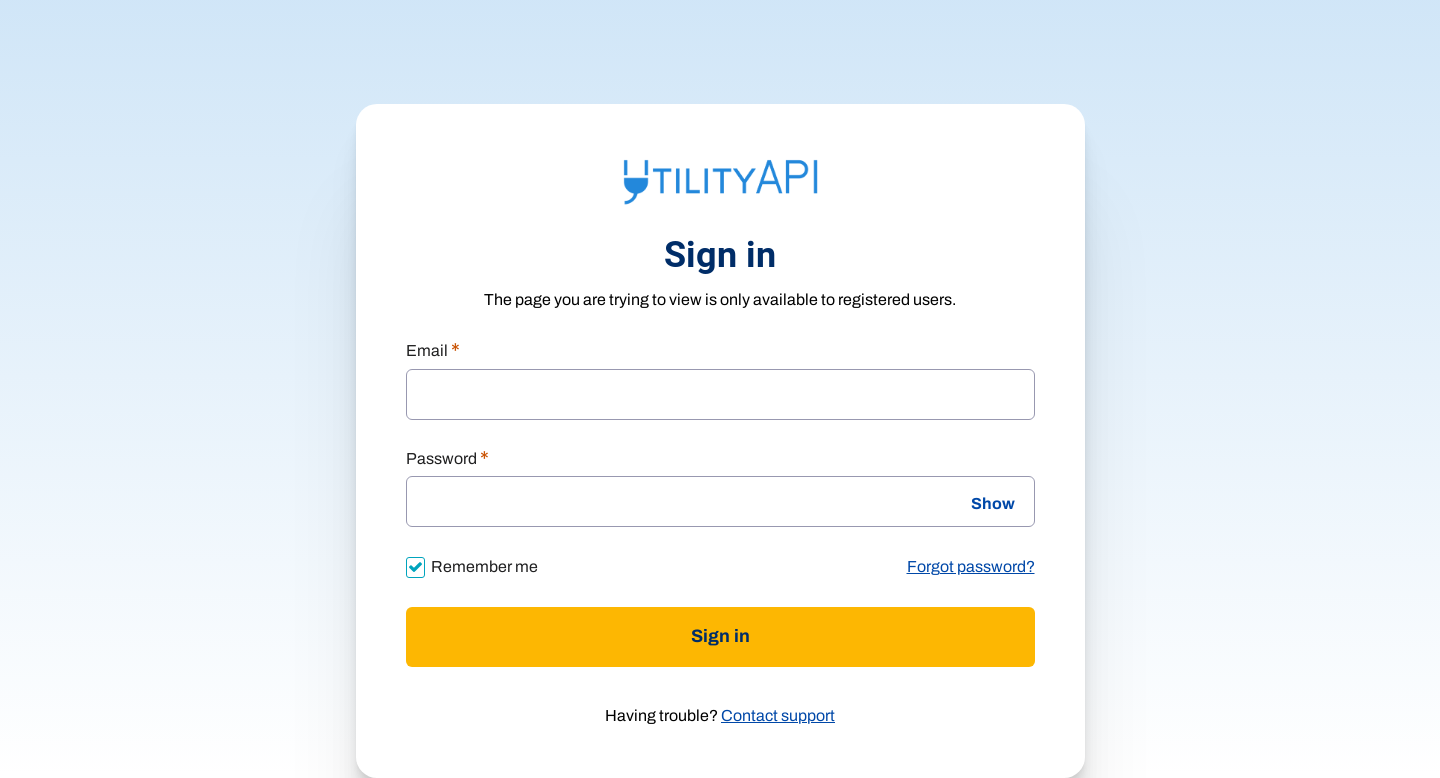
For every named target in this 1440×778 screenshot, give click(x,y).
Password (447, 459)
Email (433, 351)
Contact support (778, 715)
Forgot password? (971, 566)
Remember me (484, 566)
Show (993, 504)
